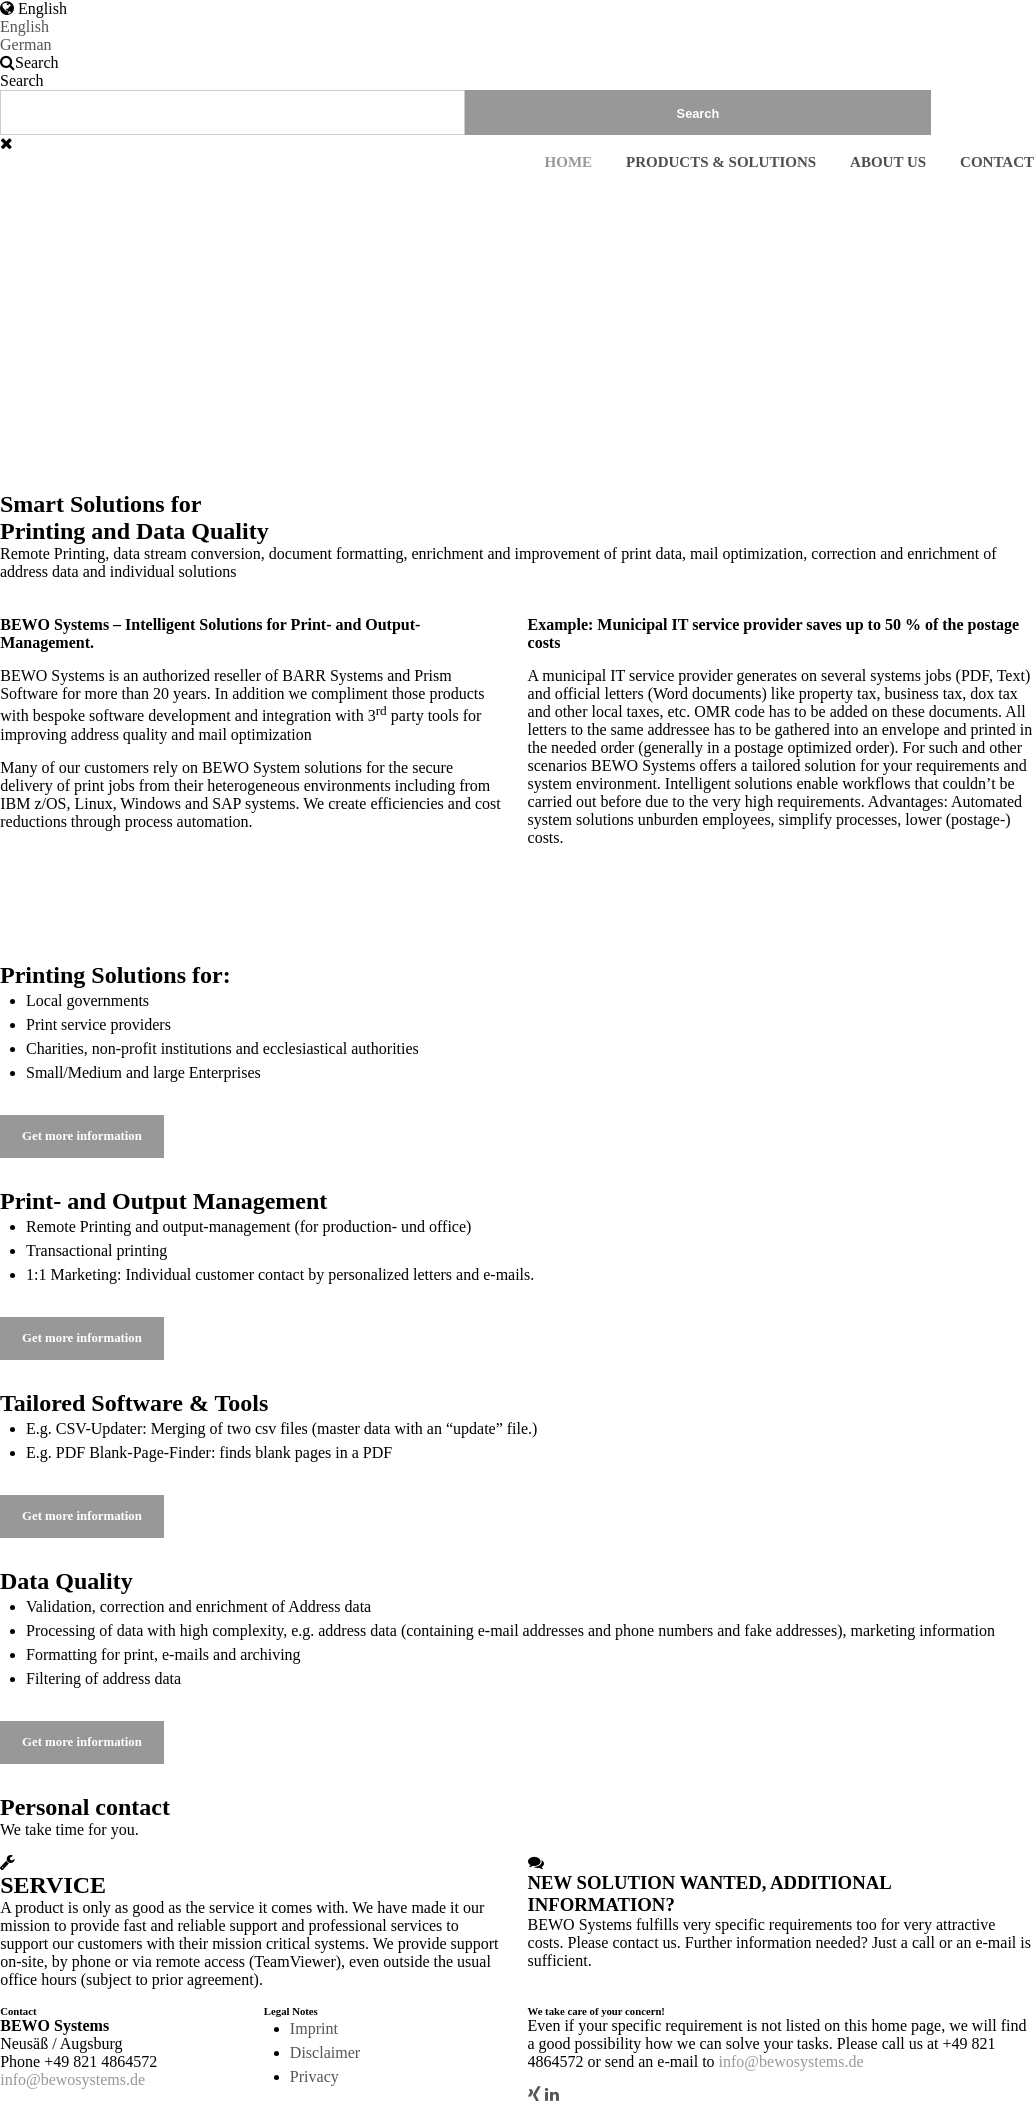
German (26, 44)
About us (888, 162)
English (24, 26)
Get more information (82, 1136)
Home (569, 162)
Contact (997, 162)
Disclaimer (325, 2052)
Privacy (314, 2076)
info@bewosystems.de (72, 2079)
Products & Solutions (721, 162)
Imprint (314, 2028)
